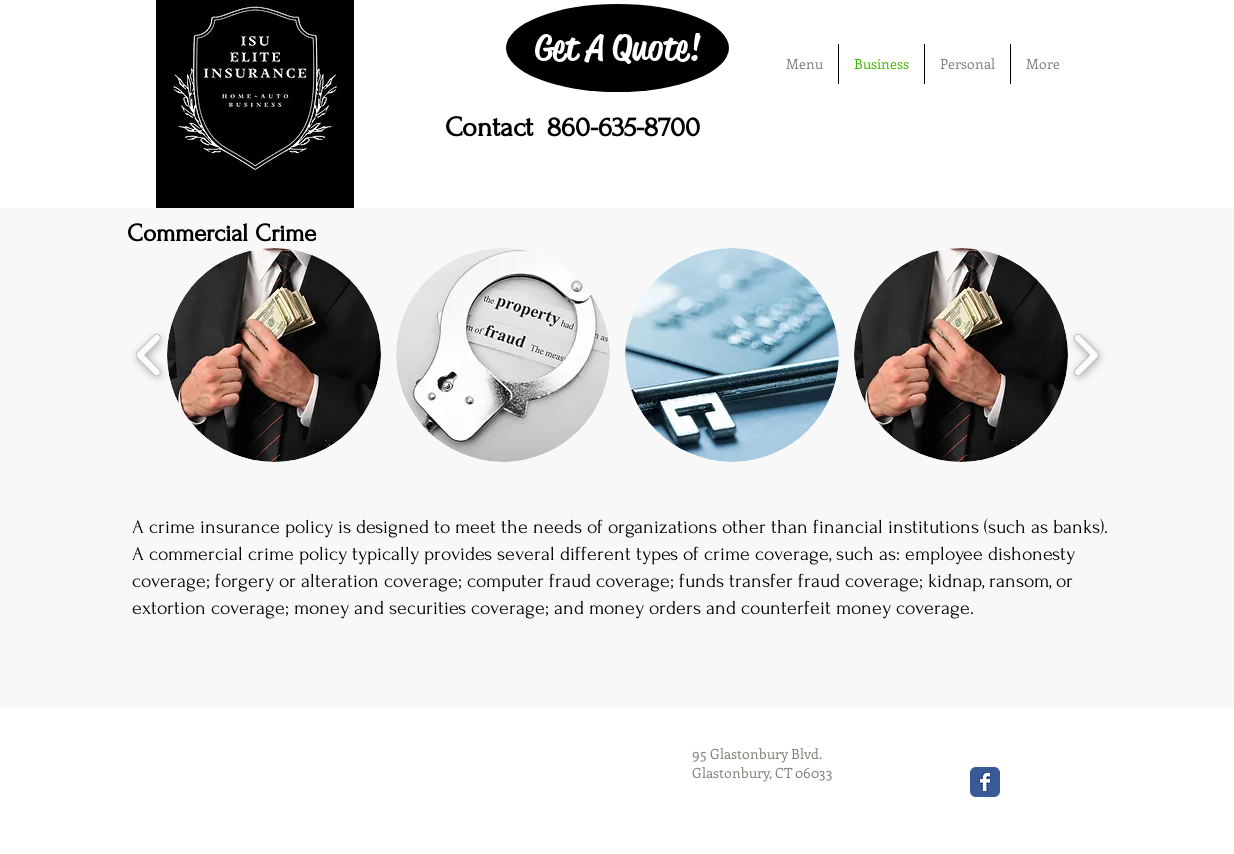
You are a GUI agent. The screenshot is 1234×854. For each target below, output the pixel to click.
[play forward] (1085, 355)
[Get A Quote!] (617, 48)
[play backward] (149, 355)
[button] (274, 355)
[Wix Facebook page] (985, 782)
